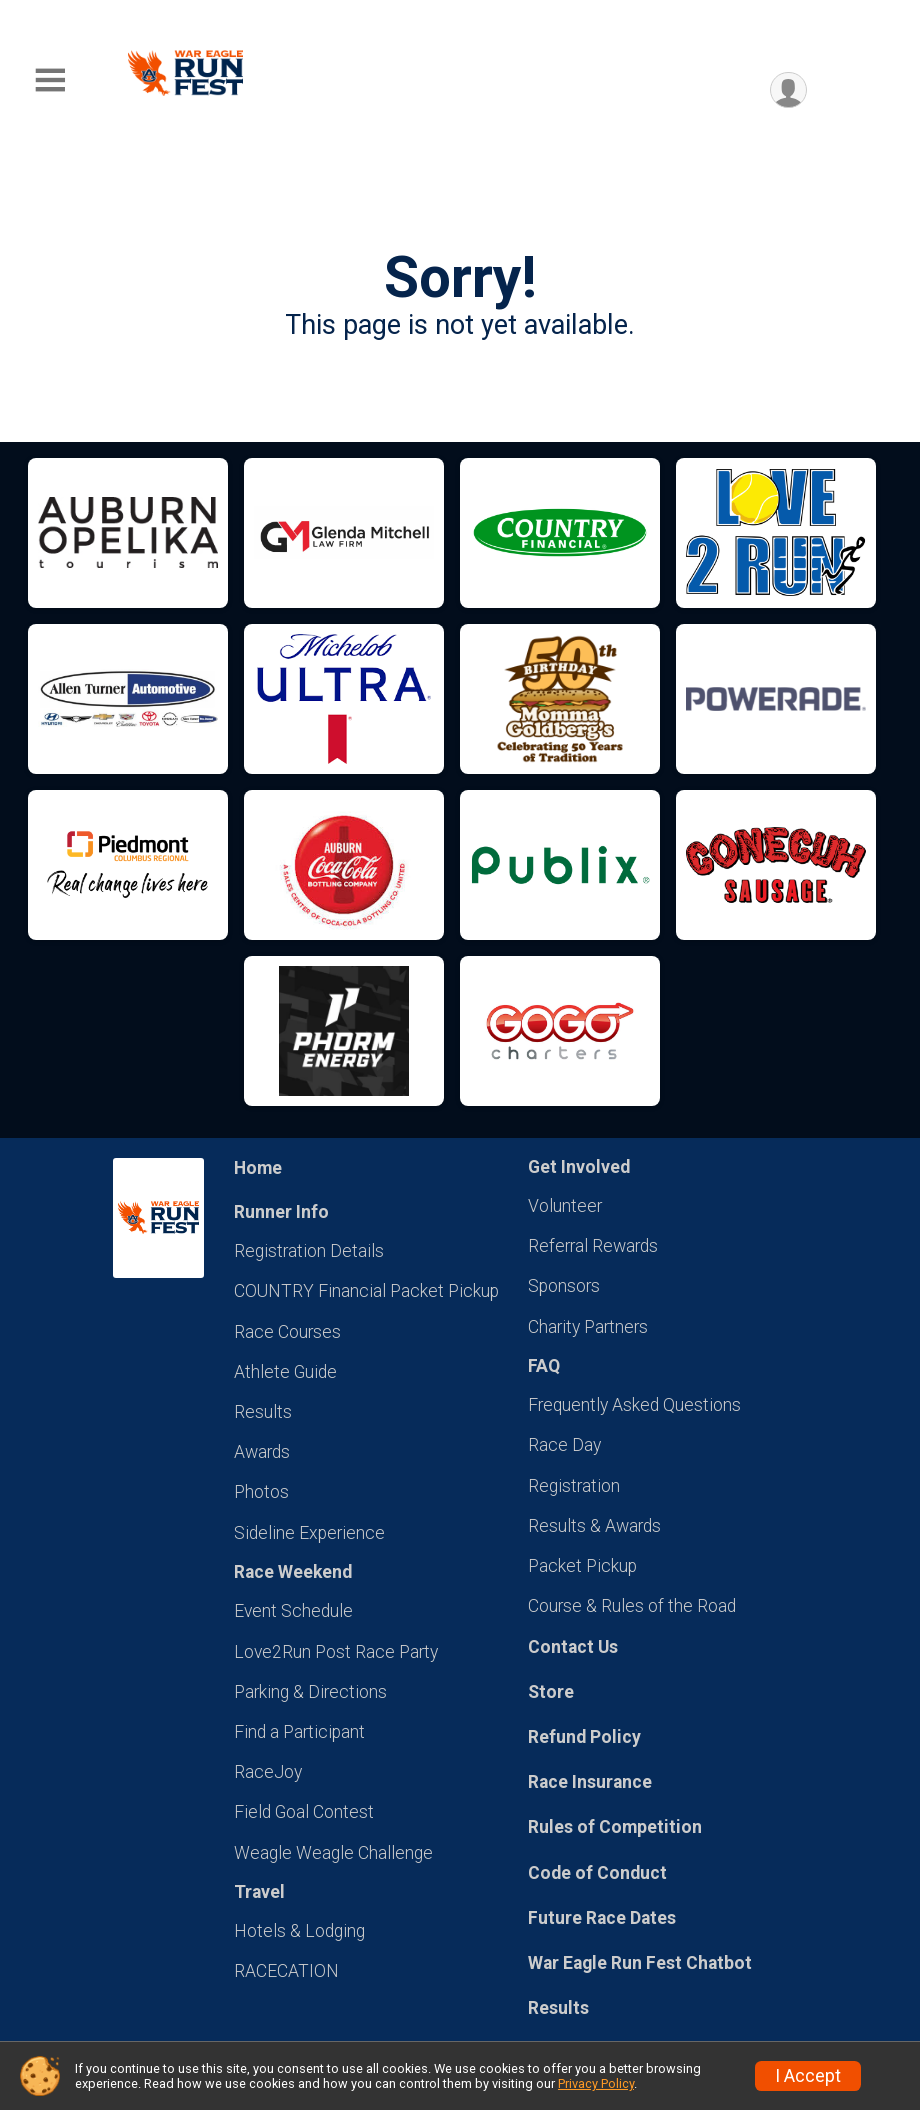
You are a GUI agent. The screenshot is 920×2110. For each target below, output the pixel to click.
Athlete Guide (285, 1372)
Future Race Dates (602, 1918)
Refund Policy (584, 1737)
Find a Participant (299, 1732)
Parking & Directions (310, 1692)
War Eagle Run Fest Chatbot (640, 1963)
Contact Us (573, 1647)
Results (263, 1412)
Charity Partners (588, 1327)
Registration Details (309, 1251)
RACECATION (286, 1971)
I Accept (808, 2076)
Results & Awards (594, 1526)
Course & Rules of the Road (632, 1606)
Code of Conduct (597, 1873)
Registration (574, 1486)
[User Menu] (788, 90)
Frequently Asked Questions (634, 1405)
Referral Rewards (593, 1246)
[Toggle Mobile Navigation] (50, 80)
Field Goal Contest (304, 1812)
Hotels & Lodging (299, 1931)
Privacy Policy (596, 2083)
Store (551, 1692)
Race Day (564, 1445)
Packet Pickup (582, 1566)
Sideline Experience (309, 1533)
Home (258, 1168)
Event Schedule (293, 1611)
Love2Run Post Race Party (336, 1652)
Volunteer (565, 1206)
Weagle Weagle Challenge (333, 1853)
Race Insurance (590, 1782)
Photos (261, 1492)
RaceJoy (268, 1772)
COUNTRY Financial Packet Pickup (366, 1291)
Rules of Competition (615, 1827)
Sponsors (564, 1286)
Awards (262, 1452)
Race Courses (287, 1332)
